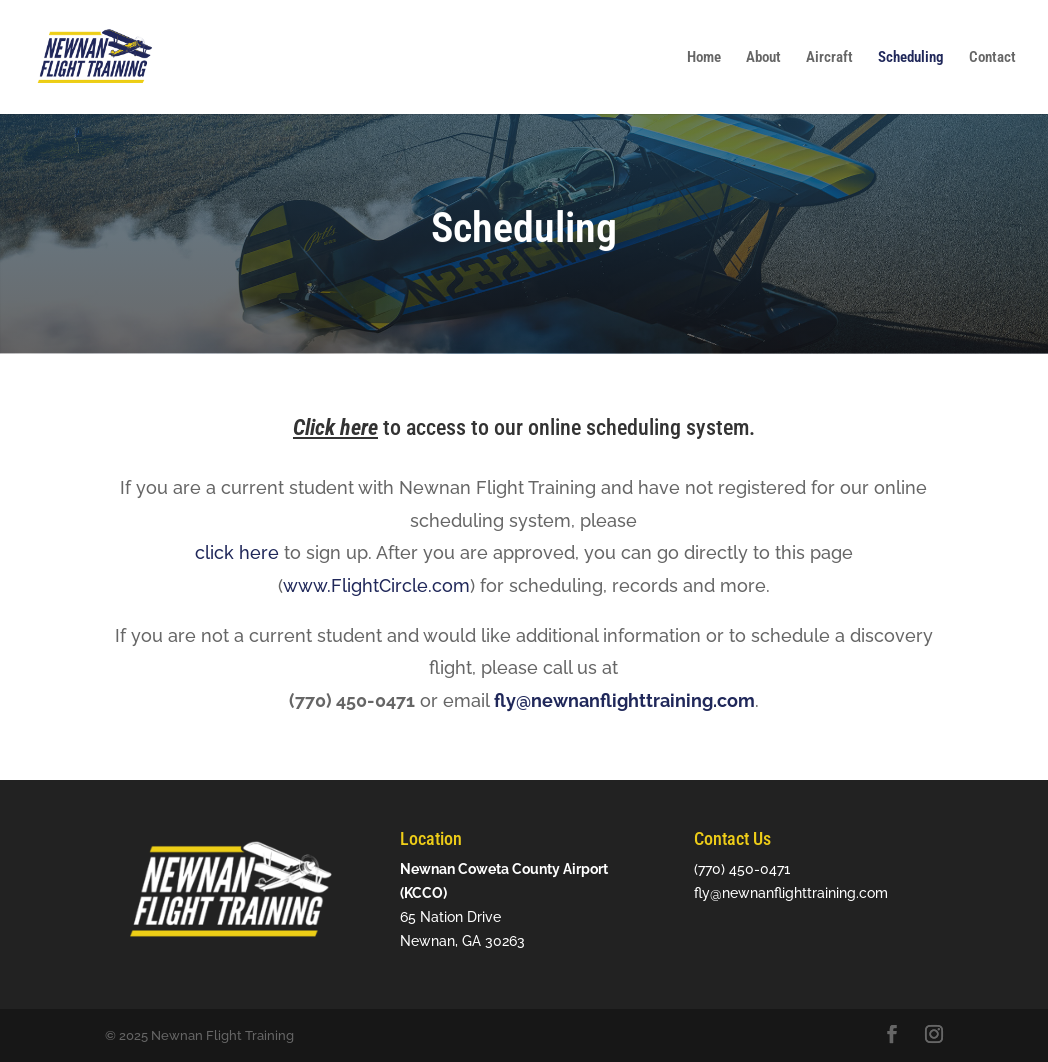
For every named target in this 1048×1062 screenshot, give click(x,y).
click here (237, 552)
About (763, 58)
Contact (992, 58)
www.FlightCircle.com (376, 585)
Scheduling (911, 58)
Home (704, 58)
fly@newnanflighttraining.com (624, 700)
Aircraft (829, 58)
